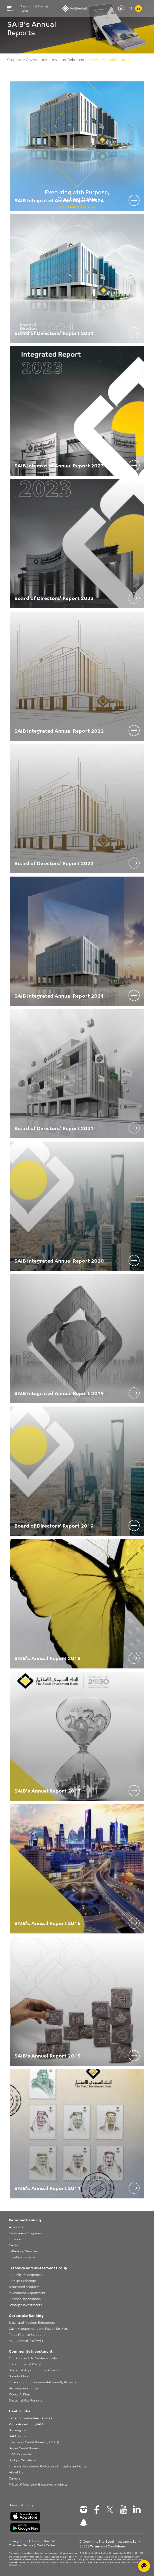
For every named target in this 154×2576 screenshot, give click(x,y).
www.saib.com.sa (17, 2562)
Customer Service (21, 2545)
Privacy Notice (18, 2540)
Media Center (46, 2545)
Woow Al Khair (20, 2394)
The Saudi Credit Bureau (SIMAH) (34, 2442)
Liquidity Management (26, 2274)
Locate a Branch (43, 2540)
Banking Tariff (19, 2430)
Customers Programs (25, 2233)
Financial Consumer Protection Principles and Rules (48, 2466)
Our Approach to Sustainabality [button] (33, 2358)
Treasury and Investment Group (38, 2267)
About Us (16, 2472)
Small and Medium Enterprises (32, 2322)
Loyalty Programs (22, 2257)
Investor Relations (68, 59)
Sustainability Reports (25, 2400)
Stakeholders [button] (19, 2376)
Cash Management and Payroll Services (39, 2328)
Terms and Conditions (107, 2546)
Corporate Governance (27, 59)
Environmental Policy (25, 2364)
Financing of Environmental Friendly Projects (43, 2382)
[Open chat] (144, 2566)
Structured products (24, 2286)
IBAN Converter (20, 2454)
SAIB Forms (17, 2436)
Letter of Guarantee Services (30, 2418)
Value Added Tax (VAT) (26, 2340)
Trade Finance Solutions (27, 2334)
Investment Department (27, 2292)
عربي (121, 8)
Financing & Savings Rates (35, 8)
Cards (13, 2245)
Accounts (16, 2227)
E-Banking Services (23, 2251)
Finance (15, 2239)
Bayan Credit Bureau (24, 2448)
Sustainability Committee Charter (34, 2370)
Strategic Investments (25, 2304)
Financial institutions (25, 2298)
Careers (15, 2478)
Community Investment (31, 2351)
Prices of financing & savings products (38, 2484)
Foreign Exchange (22, 2280)
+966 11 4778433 (115, 2559)
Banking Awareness (24, 2388)
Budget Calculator (22, 2460)
